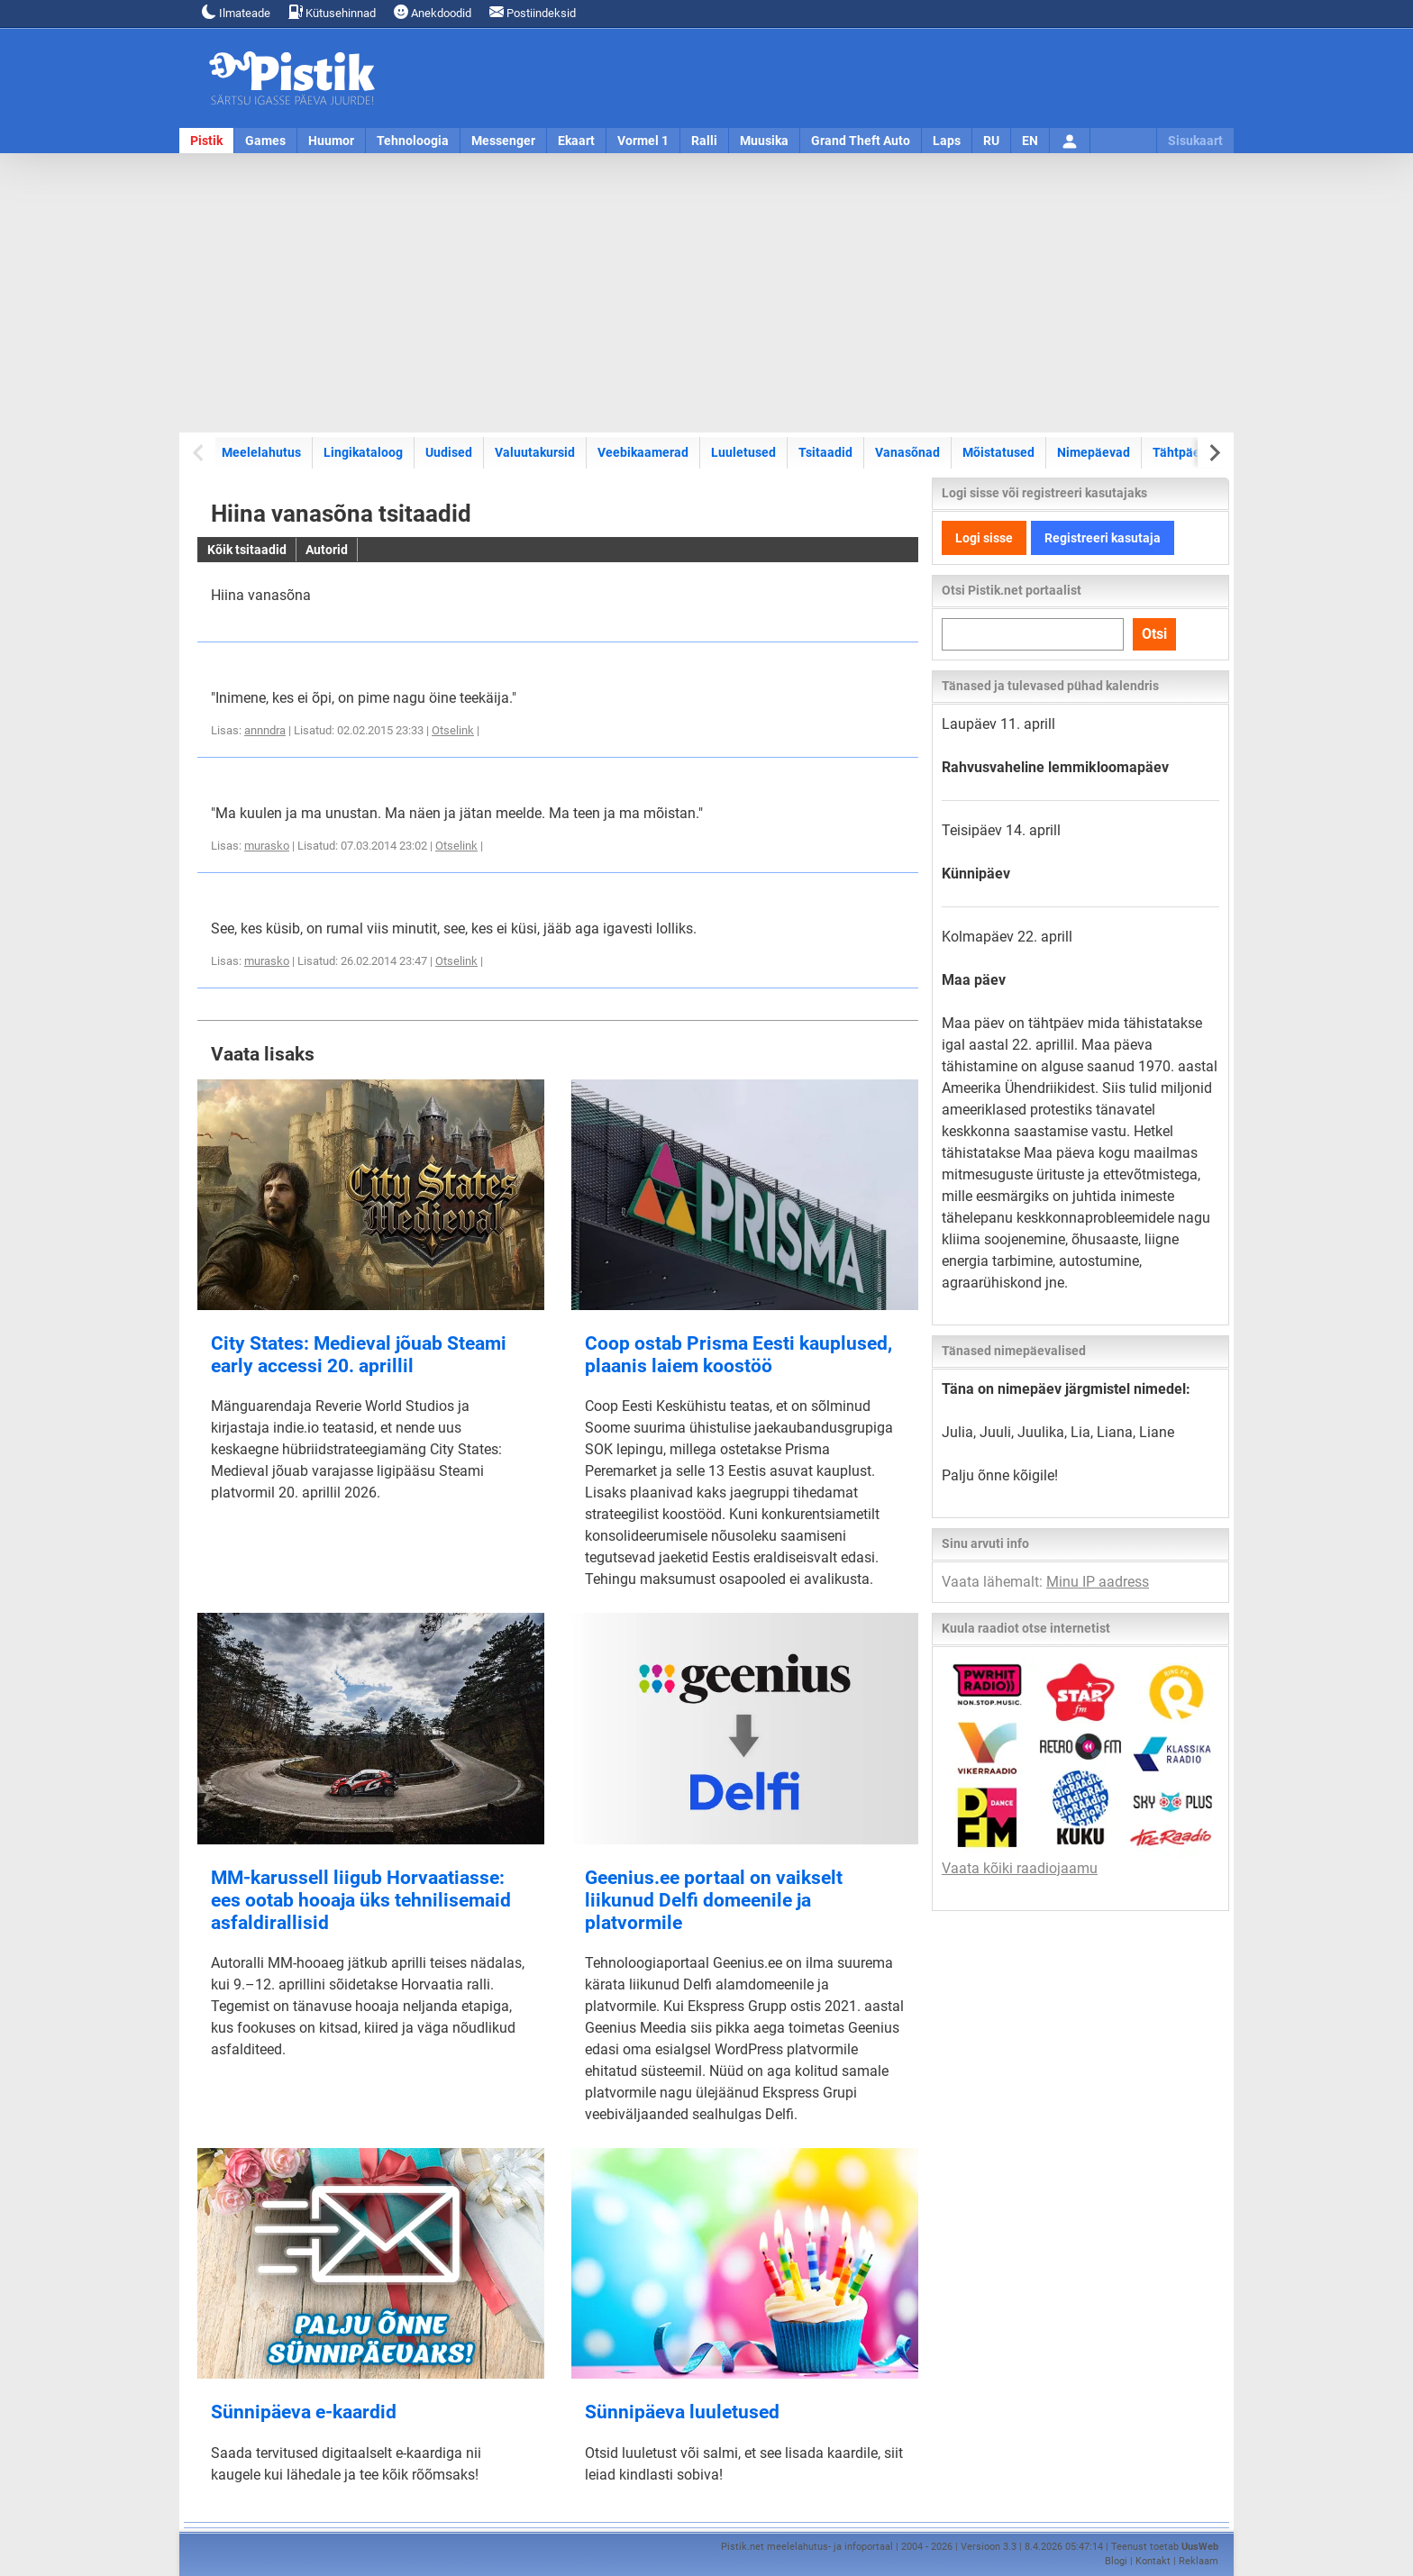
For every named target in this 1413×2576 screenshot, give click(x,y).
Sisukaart (1195, 140)
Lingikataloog (363, 452)
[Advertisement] (706, 293)
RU (991, 140)
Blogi (1116, 2561)
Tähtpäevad (1187, 452)
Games (265, 140)
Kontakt (1153, 2561)
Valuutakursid (535, 452)
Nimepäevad (1093, 452)
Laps (947, 140)
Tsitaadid (825, 452)
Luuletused (743, 452)
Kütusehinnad (332, 12)
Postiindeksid (532, 12)
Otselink (453, 730)
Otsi (1154, 633)
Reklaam (1198, 2561)
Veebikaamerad (642, 452)
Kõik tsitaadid (247, 549)
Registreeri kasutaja (1102, 538)
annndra (265, 730)
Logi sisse (984, 538)
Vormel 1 (643, 140)
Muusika (764, 140)
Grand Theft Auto (860, 140)
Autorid (326, 549)
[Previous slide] (199, 453)
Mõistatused (998, 452)
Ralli (704, 140)
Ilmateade (236, 12)
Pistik (206, 140)
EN (1030, 140)
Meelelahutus (261, 452)
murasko (266, 845)
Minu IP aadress (1097, 1581)
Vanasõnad (907, 452)
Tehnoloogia (413, 140)
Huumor (331, 140)
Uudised (448, 452)
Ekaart (576, 140)
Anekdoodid (432, 12)
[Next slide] (1213, 453)
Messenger (503, 140)
